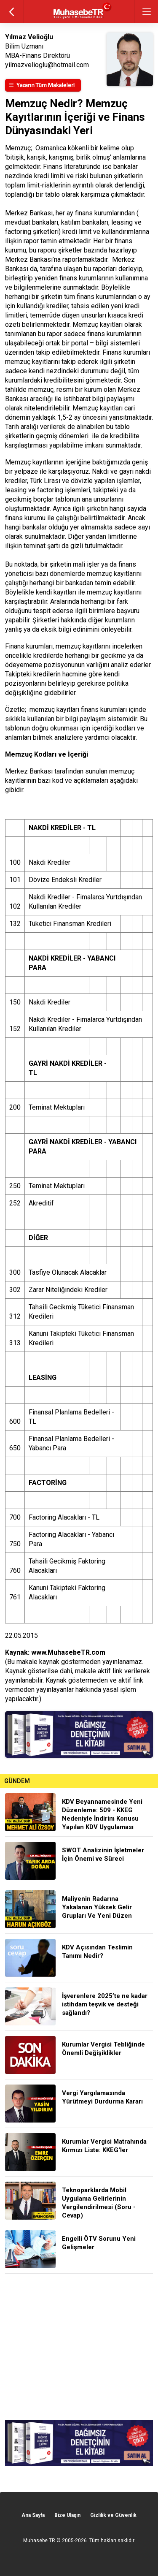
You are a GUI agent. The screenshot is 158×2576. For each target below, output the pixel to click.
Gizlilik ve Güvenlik (113, 2515)
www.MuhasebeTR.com (68, 1652)
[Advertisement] (79, 2347)
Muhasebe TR (39, 2540)
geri (11, 11)
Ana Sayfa (33, 2515)
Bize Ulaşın (67, 2515)
